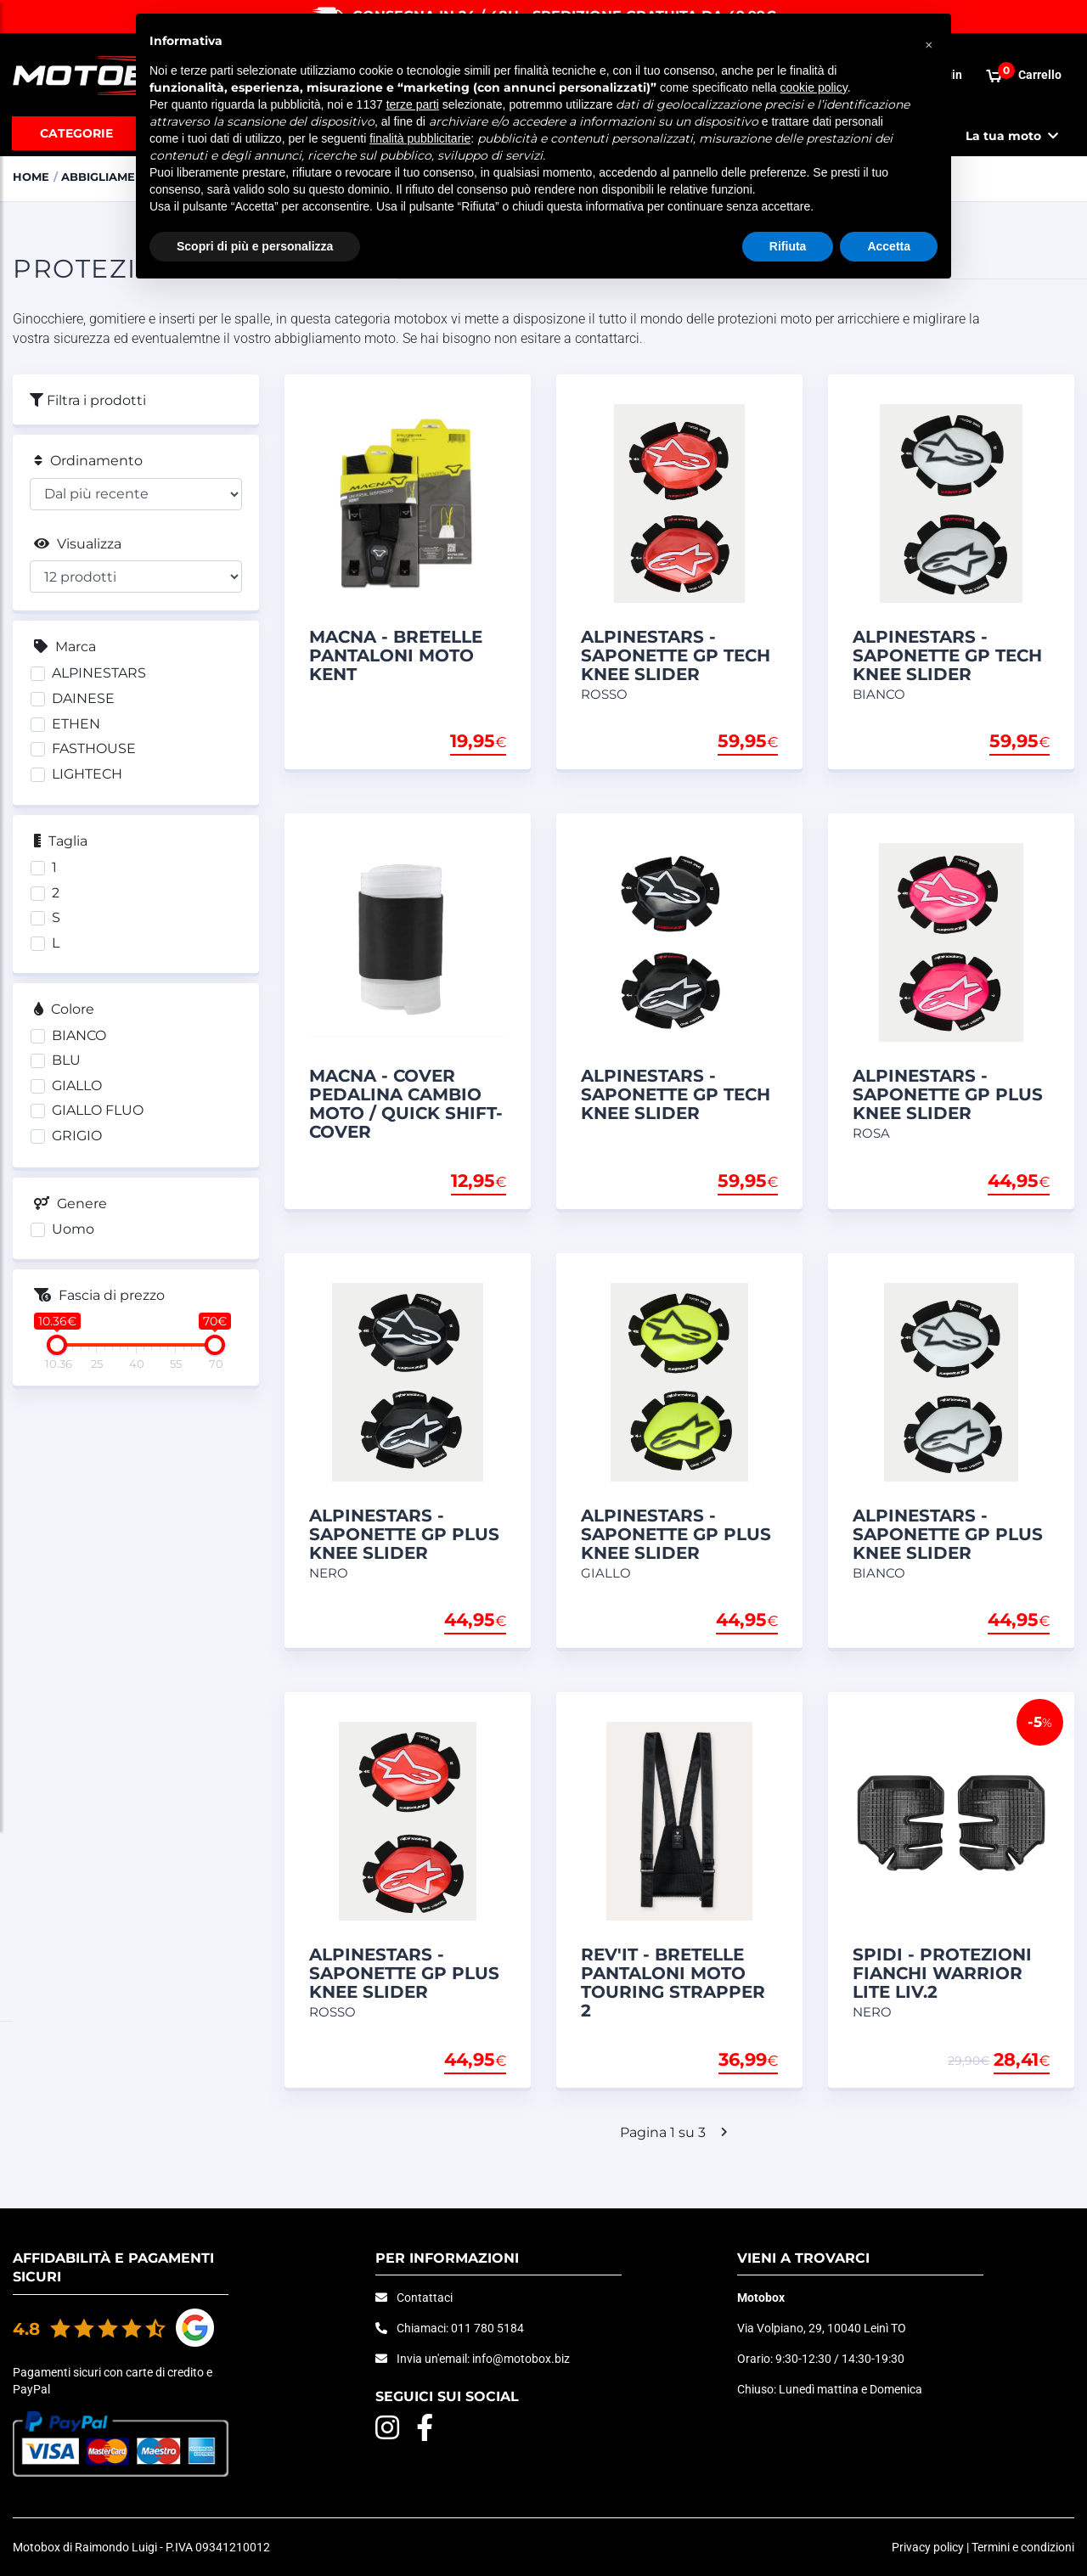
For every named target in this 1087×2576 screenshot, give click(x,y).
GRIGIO (77, 1136)
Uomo (73, 1229)
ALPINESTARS (99, 673)
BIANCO (79, 1035)
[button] (929, 40)
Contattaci (425, 2297)
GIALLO (77, 1085)
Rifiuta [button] (788, 246)
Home (31, 176)
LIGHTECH (87, 774)
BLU (66, 1060)
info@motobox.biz (521, 2358)
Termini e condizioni (1023, 2547)
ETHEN (76, 724)
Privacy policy (928, 2547)
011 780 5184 (487, 2328)
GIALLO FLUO (98, 1110)
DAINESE (83, 698)
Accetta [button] (888, 246)
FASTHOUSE (94, 748)
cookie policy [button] (814, 87)
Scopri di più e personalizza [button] (255, 246)
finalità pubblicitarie (419, 138)
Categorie (76, 133)
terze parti (412, 104)
